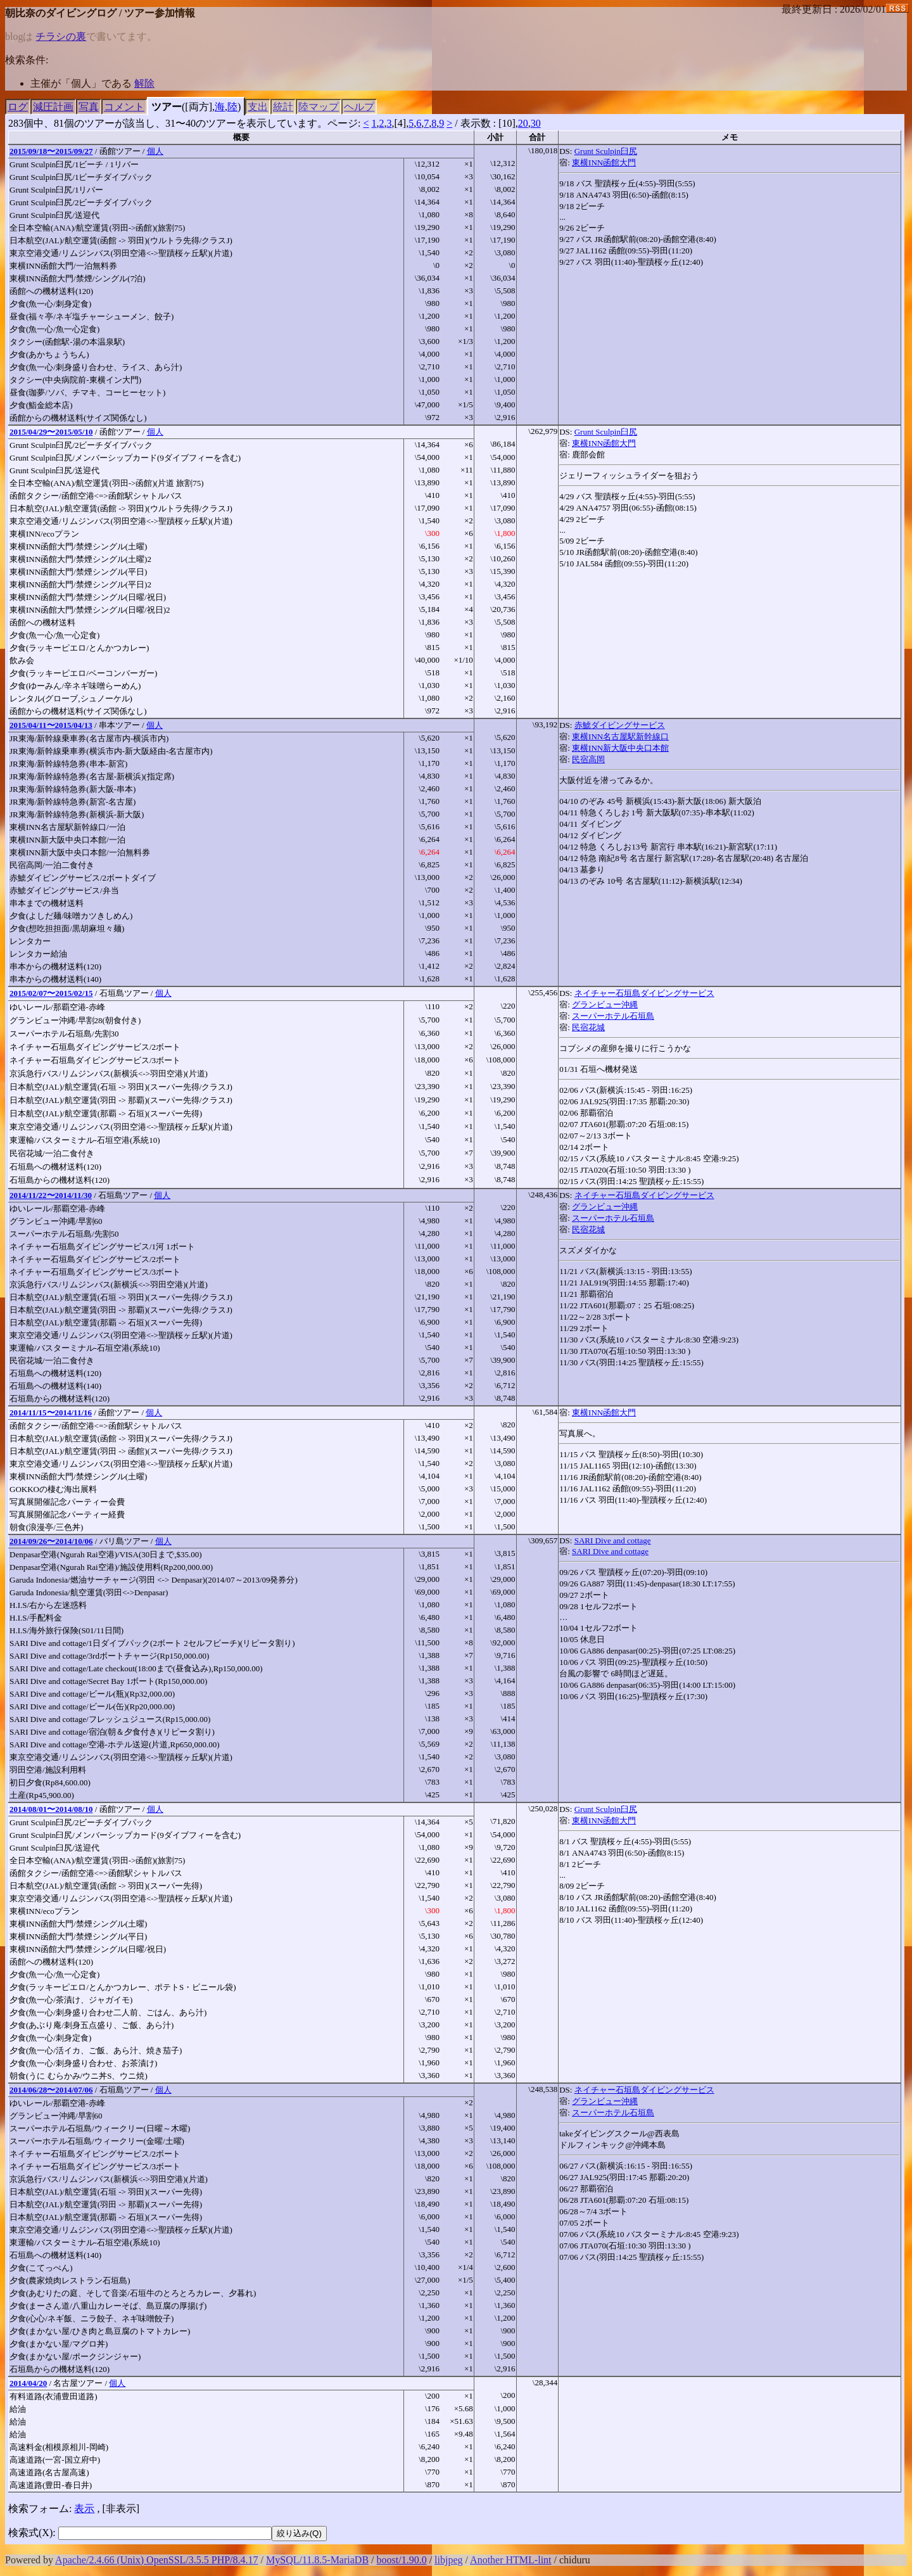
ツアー (166, 106)
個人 (155, 151)
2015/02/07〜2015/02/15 (51, 993)
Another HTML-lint (510, 2559)
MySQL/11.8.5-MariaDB (317, 2559)
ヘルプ (359, 106)
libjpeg (448, 2559)
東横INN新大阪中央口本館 (620, 748)
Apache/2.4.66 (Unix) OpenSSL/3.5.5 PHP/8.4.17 (156, 2559)
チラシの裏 (60, 36)
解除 (144, 83)
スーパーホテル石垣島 (613, 1016)
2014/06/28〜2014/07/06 (51, 2090)
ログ (18, 106)
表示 (84, 2508)
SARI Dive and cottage (612, 1540)
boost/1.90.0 (402, 2559)
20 (523, 123)
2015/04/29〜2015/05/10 (51, 432)
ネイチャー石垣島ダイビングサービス (644, 993)
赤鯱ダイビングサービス (619, 725)
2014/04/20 (28, 2383)
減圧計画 (53, 106)
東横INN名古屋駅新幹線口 (620, 736)
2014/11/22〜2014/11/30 (51, 1195)
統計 (283, 106)
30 (536, 123)
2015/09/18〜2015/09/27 (51, 151)
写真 (89, 106)
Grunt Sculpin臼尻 (605, 151)
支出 (258, 106)
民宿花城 (588, 1027)
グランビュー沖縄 (605, 1004)
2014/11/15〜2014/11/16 (51, 1412)
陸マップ (318, 106)
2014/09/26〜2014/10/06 (51, 1541)
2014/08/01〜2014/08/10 (51, 1809)
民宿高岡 (588, 759)
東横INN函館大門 (604, 162)
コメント (124, 106)
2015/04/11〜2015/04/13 (51, 725)
